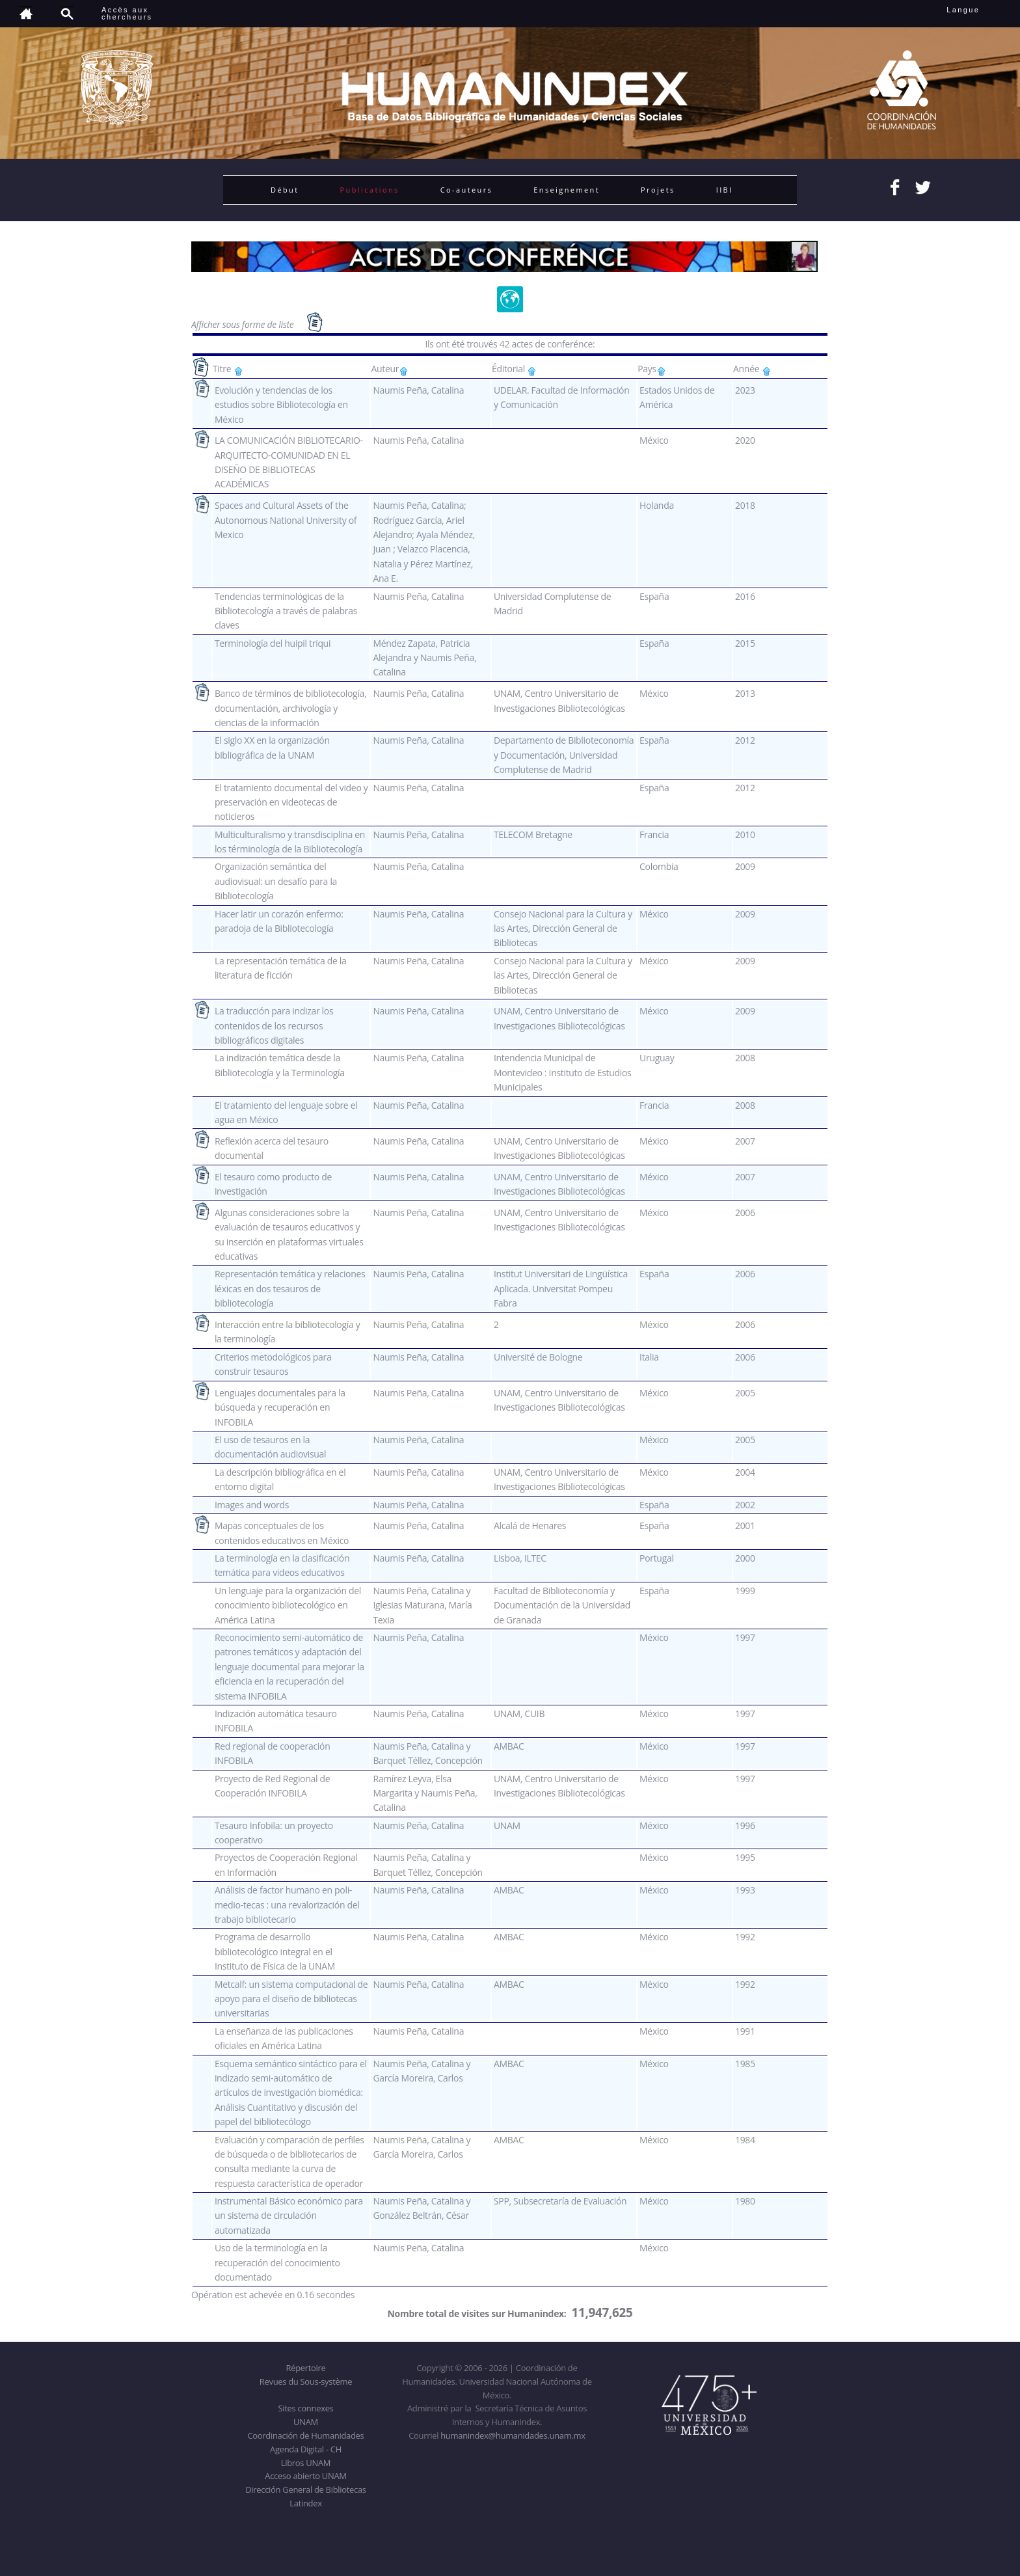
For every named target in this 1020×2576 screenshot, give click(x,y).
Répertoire (305, 2368)
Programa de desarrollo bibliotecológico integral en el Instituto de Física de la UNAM (275, 1951)
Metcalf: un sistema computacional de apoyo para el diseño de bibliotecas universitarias (291, 1999)
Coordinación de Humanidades (306, 2435)
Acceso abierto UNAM (305, 2476)
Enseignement (566, 190)
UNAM (305, 2422)
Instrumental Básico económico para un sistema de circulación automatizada (289, 2215)
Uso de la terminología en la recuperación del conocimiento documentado (277, 2262)
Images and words (252, 1504)
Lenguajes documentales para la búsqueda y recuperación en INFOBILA (280, 1407)
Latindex (305, 2503)
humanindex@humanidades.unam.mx (512, 2435)
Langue (977, 10)
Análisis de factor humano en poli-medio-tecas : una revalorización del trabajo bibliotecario (287, 1904)
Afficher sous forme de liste (243, 324)
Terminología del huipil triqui (272, 643)
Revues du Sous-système (306, 2381)
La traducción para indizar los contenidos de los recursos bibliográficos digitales (274, 1025)
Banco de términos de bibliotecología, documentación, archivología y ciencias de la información (290, 708)
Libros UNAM (305, 2463)
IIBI (724, 190)
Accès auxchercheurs (126, 13)
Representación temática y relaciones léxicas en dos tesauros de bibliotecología (290, 1288)
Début (285, 190)
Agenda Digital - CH (306, 2449)
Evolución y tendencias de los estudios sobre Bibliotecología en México (281, 405)
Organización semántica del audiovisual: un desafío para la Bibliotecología (276, 881)
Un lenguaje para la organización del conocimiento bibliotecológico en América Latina (288, 1605)
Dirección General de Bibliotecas (305, 2489)
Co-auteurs (466, 190)
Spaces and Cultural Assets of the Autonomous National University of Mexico (285, 520)
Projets (658, 190)
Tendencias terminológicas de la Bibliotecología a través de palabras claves (286, 611)
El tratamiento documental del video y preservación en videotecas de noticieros (291, 802)
